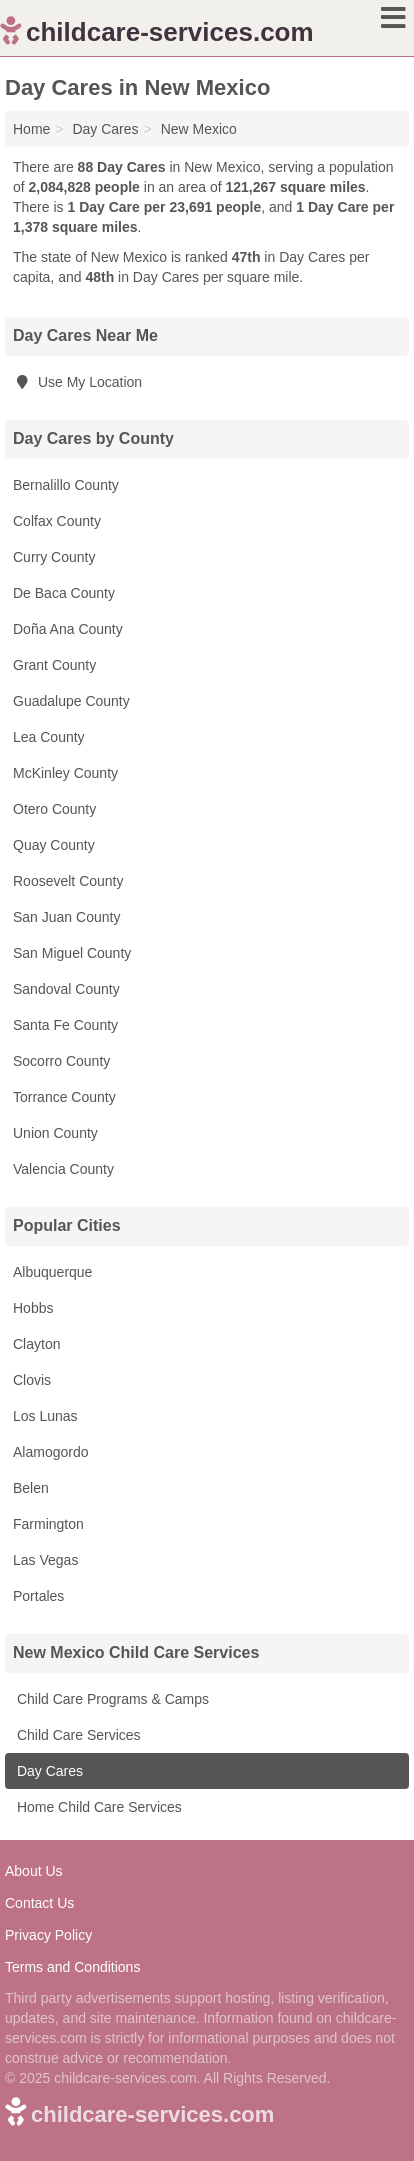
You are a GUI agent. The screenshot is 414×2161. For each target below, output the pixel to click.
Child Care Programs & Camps (111, 1699)
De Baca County (64, 593)
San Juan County (66, 917)
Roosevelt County (68, 881)
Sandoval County (66, 989)
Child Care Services (77, 1735)
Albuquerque (52, 1272)
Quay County (54, 845)
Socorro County (61, 1061)
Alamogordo (51, 1452)
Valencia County (63, 1169)
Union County (55, 1133)
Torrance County (64, 1097)
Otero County (54, 809)
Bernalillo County (66, 485)
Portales (38, 1596)
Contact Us (39, 1903)
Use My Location (77, 382)
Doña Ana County (68, 629)
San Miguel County (72, 953)
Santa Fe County (65, 1025)
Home (31, 129)
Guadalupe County (71, 701)
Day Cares (48, 1771)
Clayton (36, 1344)
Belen (31, 1488)
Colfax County (57, 521)
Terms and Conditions (72, 1967)
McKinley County (65, 773)
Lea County (49, 737)
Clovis (32, 1380)
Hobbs (33, 1308)
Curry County (54, 557)
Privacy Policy (48, 1935)
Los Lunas (45, 1416)
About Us (34, 1871)
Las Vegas (45, 1560)
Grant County (54, 665)
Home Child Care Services (97, 1807)
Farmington (48, 1524)
